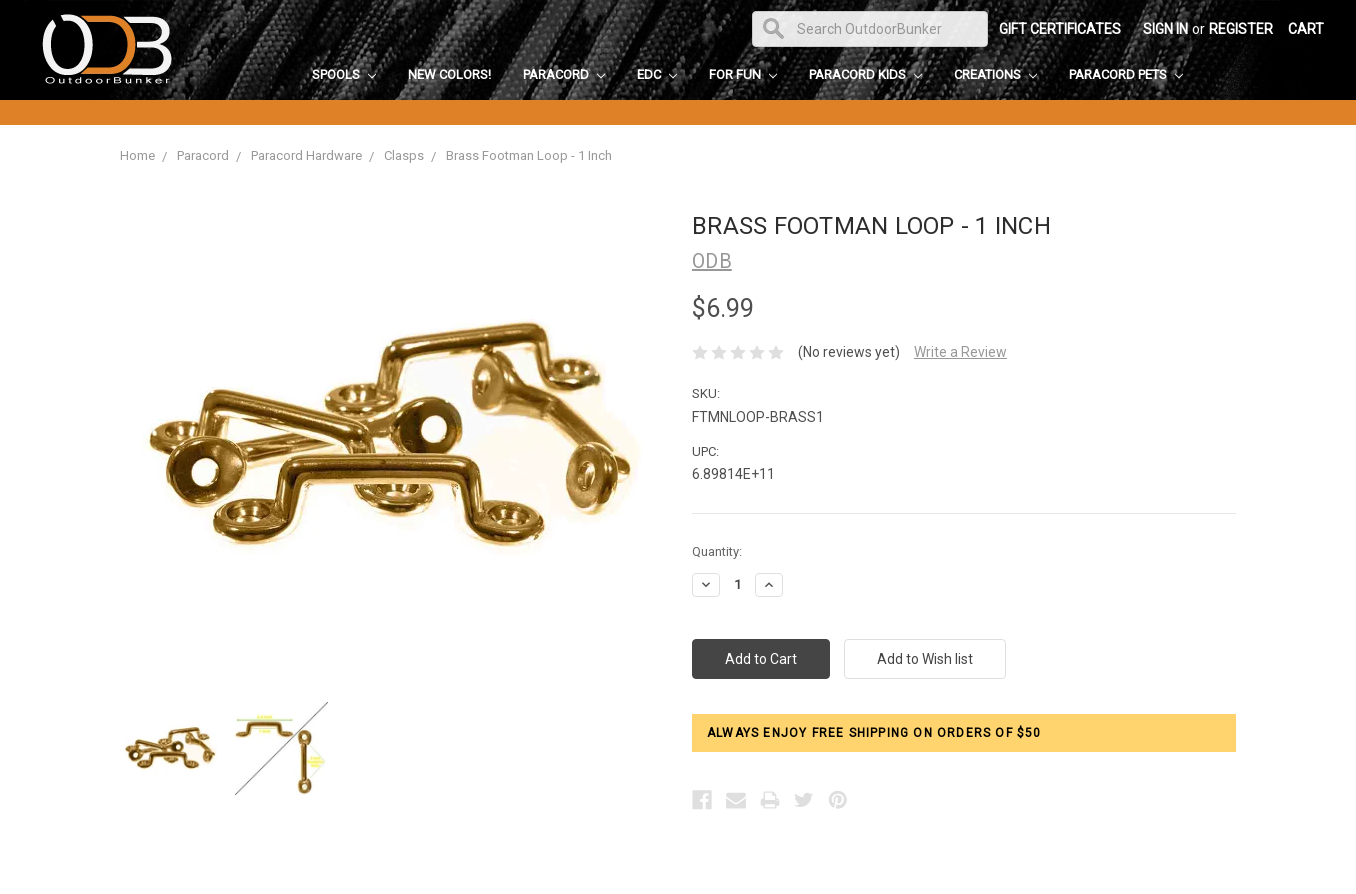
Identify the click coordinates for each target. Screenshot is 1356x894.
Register (1241, 29)
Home (137, 155)
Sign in (1165, 29)
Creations (995, 74)
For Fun (743, 74)
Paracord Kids (865, 74)
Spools (344, 74)
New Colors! (449, 74)
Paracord (564, 74)
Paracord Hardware (306, 155)
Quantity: (717, 551)
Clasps (404, 155)
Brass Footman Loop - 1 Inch (529, 155)
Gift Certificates (1060, 29)
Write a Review (960, 352)
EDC (657, 74)
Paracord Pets (1126, 74)
